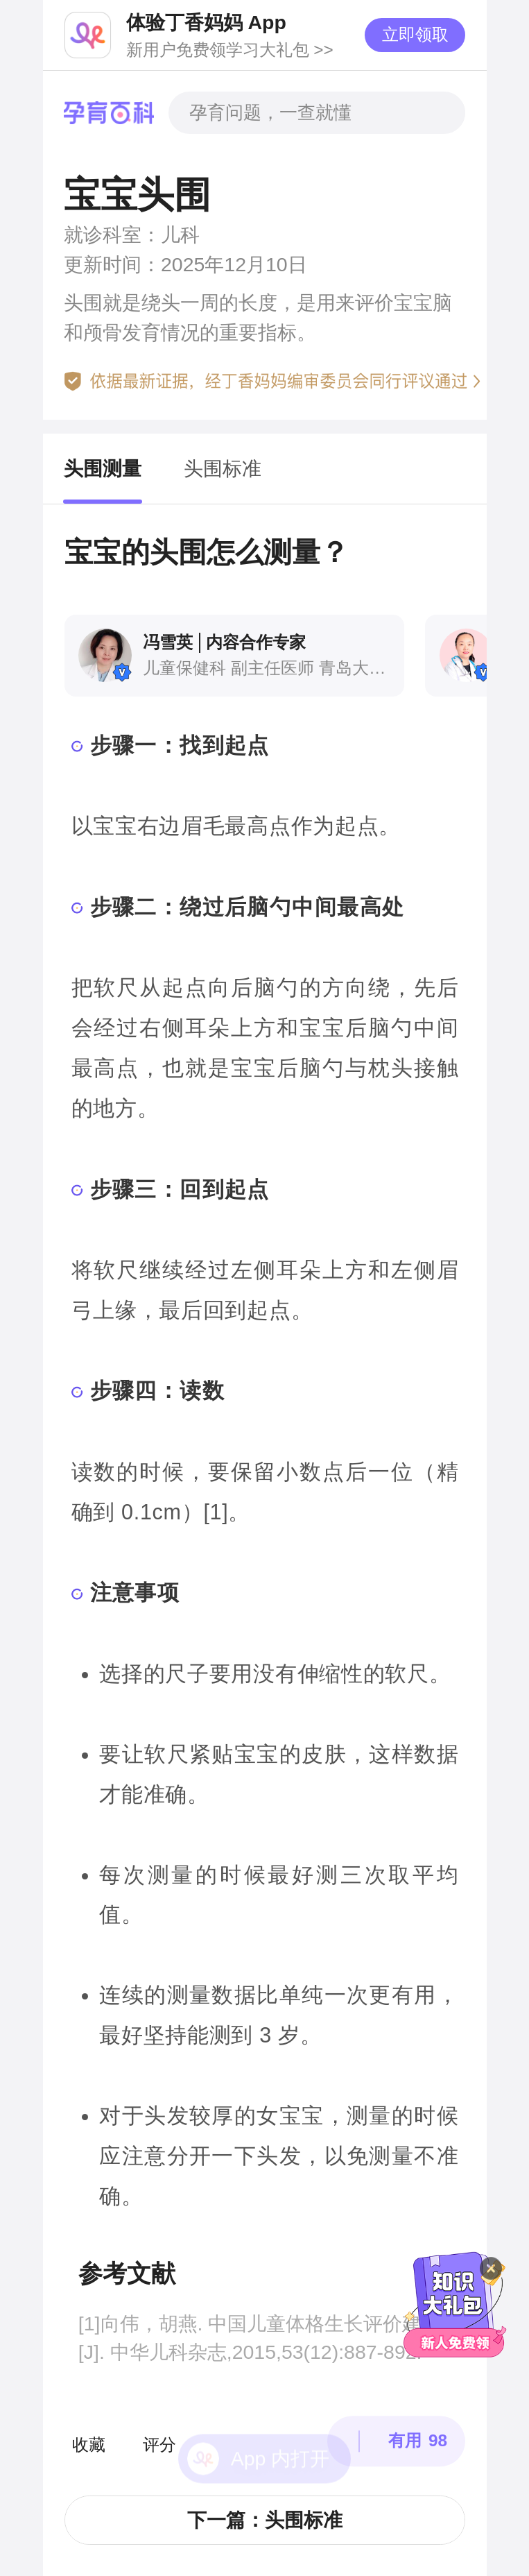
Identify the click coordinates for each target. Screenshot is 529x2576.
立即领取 (415, 34)
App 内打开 (280, 2416)
